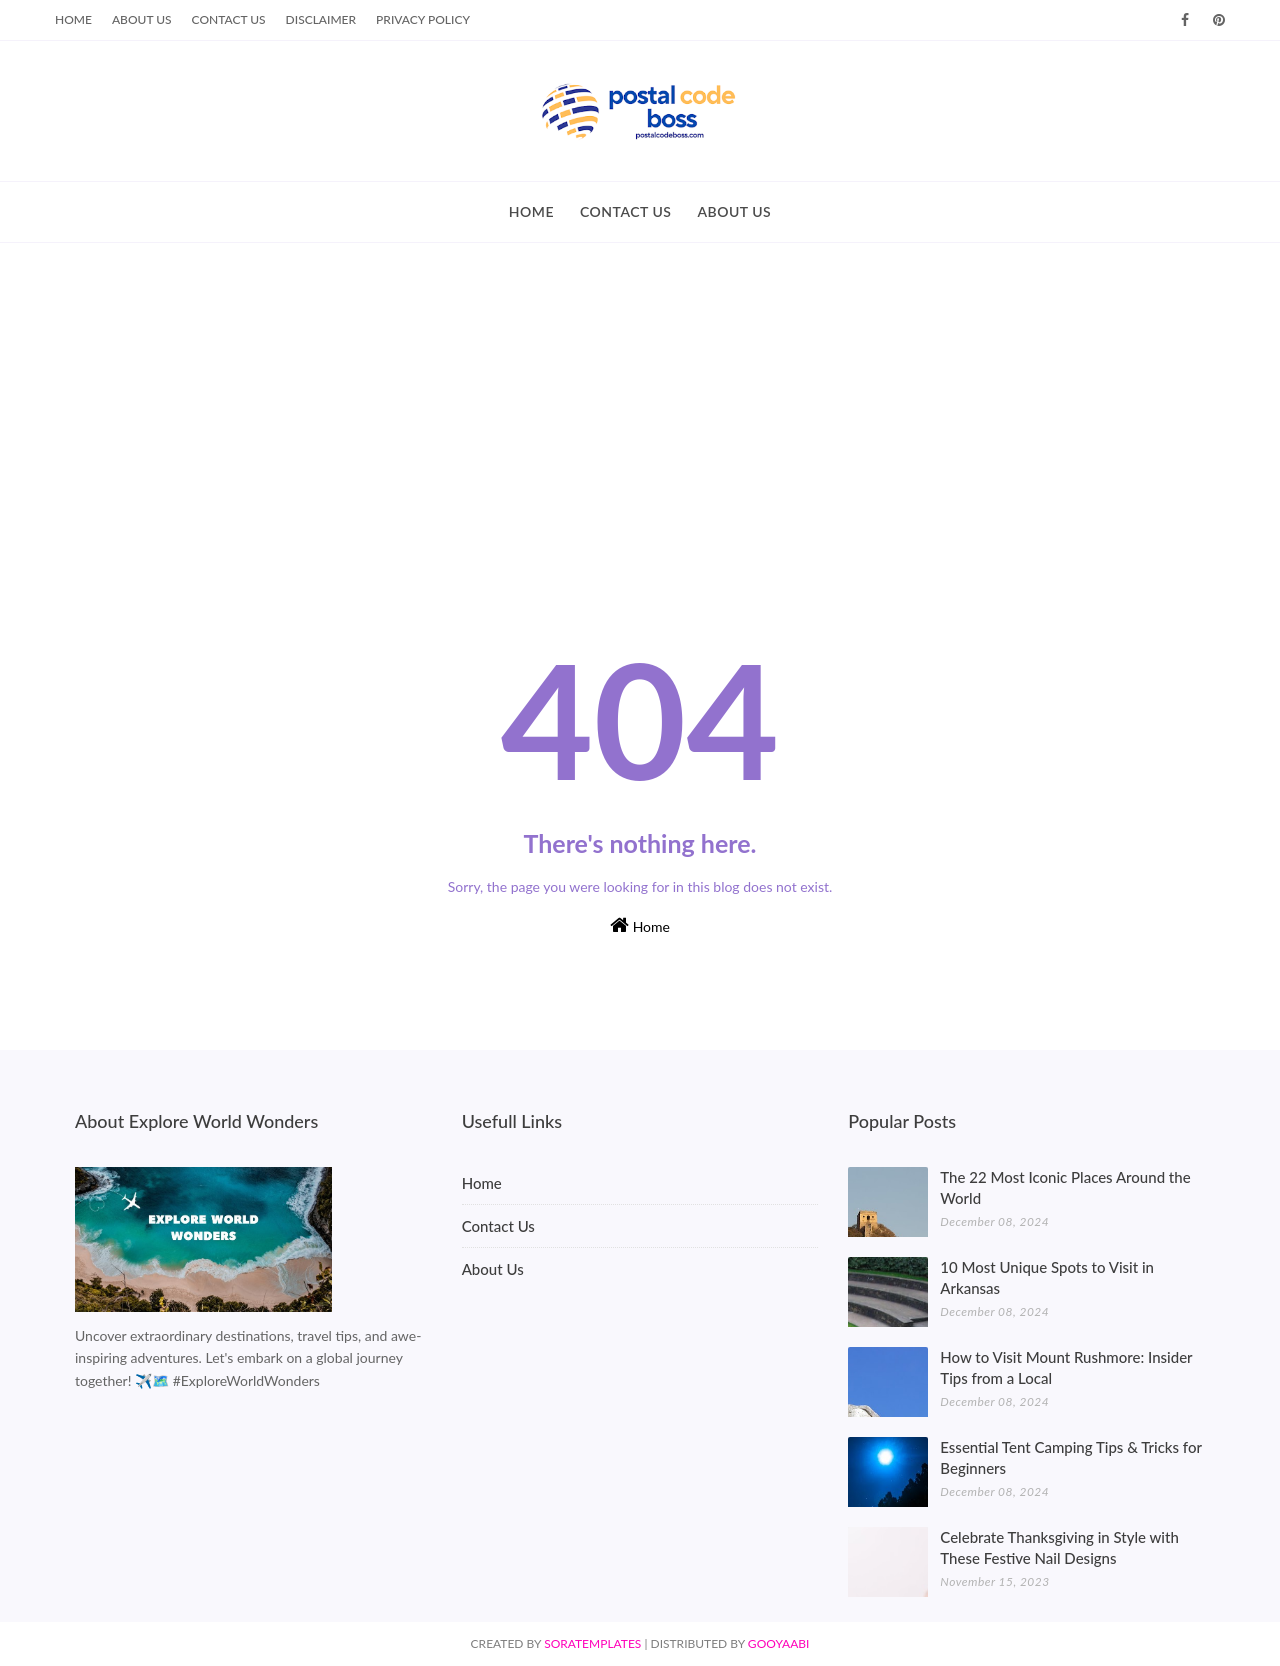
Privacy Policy (423, 19)
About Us (142, 19)
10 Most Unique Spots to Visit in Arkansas (1047, 1277)
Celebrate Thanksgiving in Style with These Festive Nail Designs (1059, 1547)
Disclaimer (321, 19)
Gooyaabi (779, 1643)
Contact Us (229, 19)
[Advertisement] (640, 393)
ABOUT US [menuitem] (734, 211)
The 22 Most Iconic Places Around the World (1065, 1187)
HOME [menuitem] (531, 211)
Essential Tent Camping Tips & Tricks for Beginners (1070, 1457)
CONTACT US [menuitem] (626, 211)
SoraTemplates (592, 1643)
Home (73, 19)
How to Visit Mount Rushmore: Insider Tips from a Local (1066, 1367)
